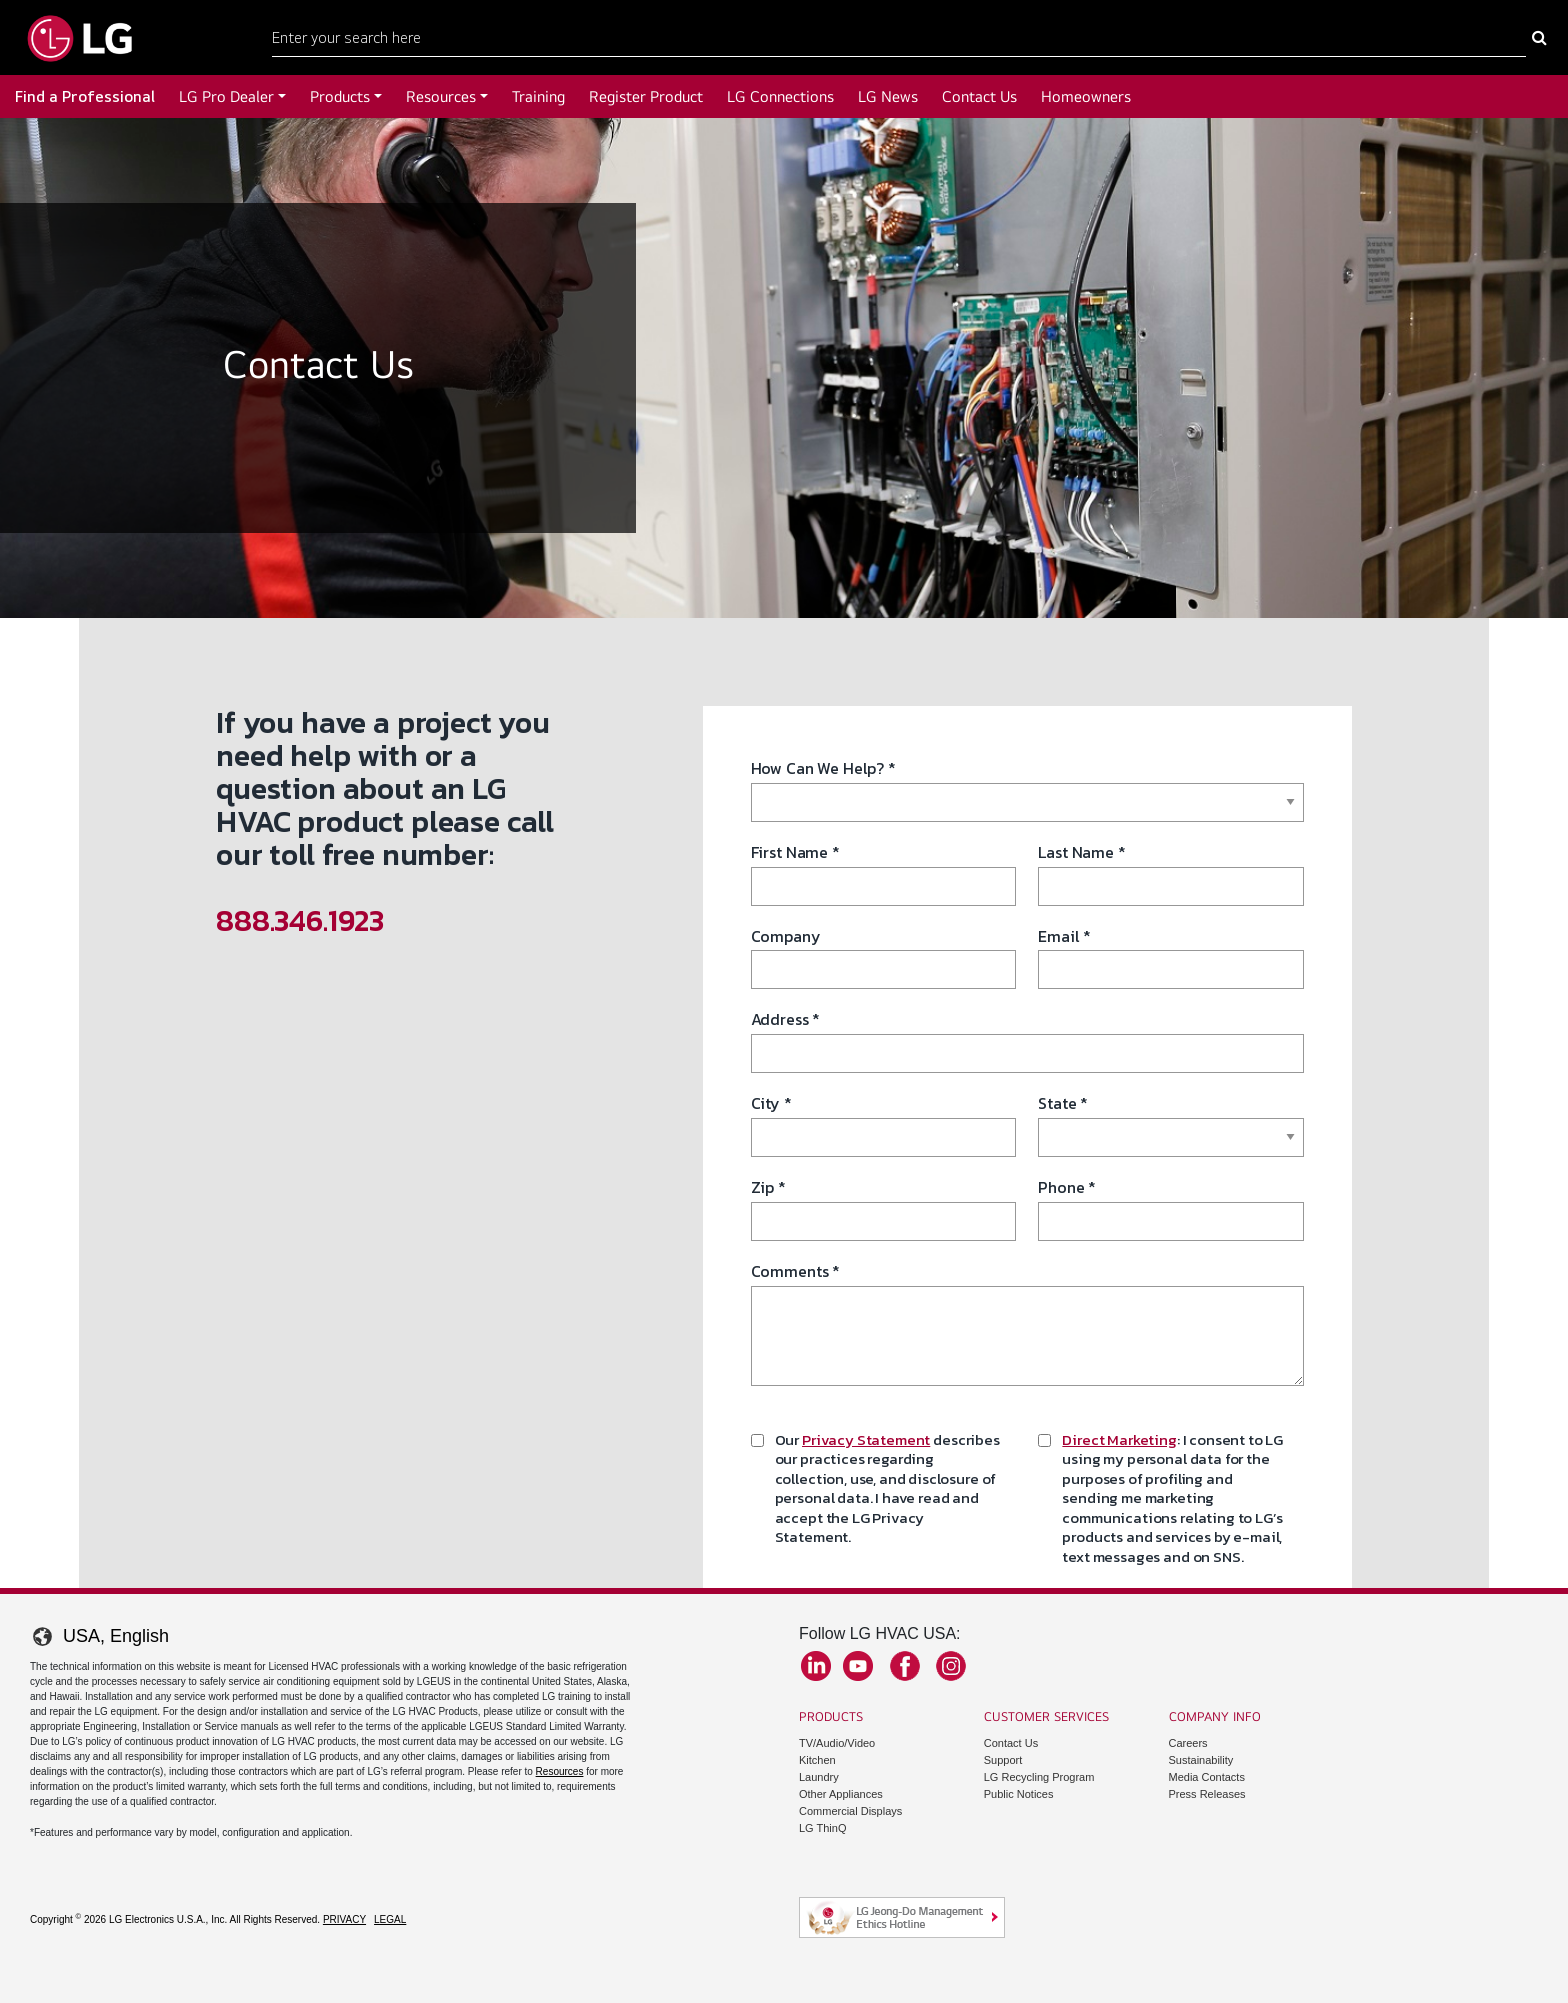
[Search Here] (899, 38)
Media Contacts (1207, 1777)
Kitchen (817, 1760)
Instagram (951, 1666)
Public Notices (1019, 1794)
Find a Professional (85, 96)
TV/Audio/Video (837, 1743)
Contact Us (979, 96)
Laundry (819, 1777)
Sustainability (1201, 1760)
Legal (390, 1919)
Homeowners (1086, 96)
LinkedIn (816, 1666)
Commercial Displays (850, 1811)
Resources (441, 96)
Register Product (646, 96)
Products (340, 96)
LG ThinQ (823, 1828)
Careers (1188, 1743)
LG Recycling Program (1039, 1777)
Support (1003, 1760)
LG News (888, 96)
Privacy (344, 1919)
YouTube (858, 1666)
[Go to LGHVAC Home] (79, 37)
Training (538, 96)
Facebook (905, 1666)
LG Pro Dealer (226, 96)
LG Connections (780, 96)
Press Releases (1207, 1794)
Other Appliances (841, 1794)
